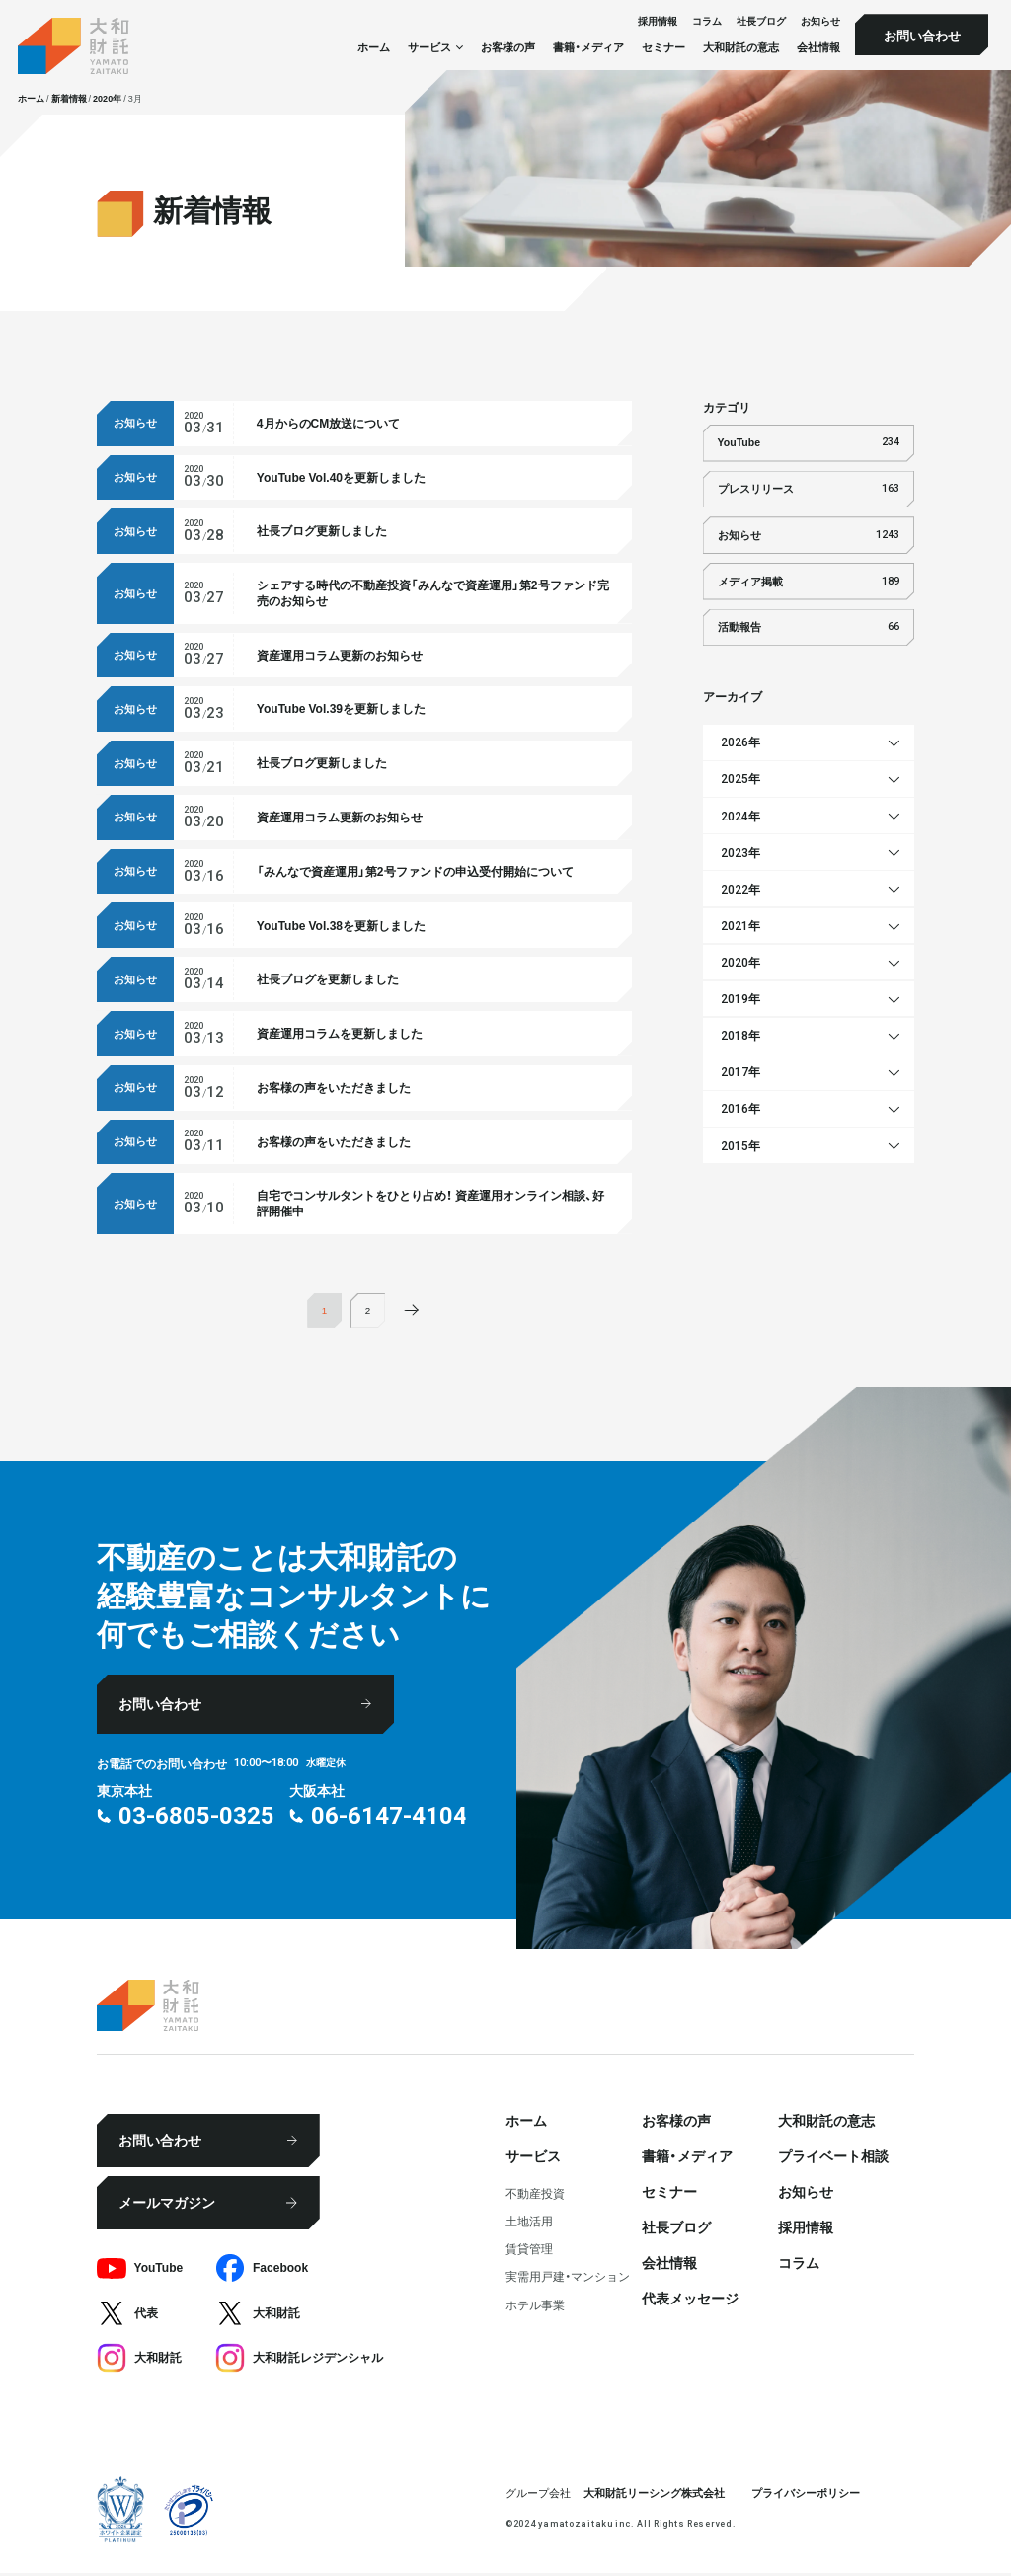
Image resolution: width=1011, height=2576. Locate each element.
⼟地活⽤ (529, 2223)
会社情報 (818, 46)
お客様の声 (508, 46)
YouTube (808, 442)
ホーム (373, 46)
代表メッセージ (690, 2300)
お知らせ (820, 22)
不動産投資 (535, 2196)
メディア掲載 (808, 581)
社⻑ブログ (761, 22)
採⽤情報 (657, 22)
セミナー (663, 46)
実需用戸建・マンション (568, 2279)
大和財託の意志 (741, 46)
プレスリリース (808, 489)
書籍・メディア (588, 46)
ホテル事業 (535, 2306)
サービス (533, 2158)
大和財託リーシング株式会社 (654, 2494)
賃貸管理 (529, 2251)
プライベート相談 (833, 2158)
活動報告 (808, 627)
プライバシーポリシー (805, 2494)
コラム (707, 22)
